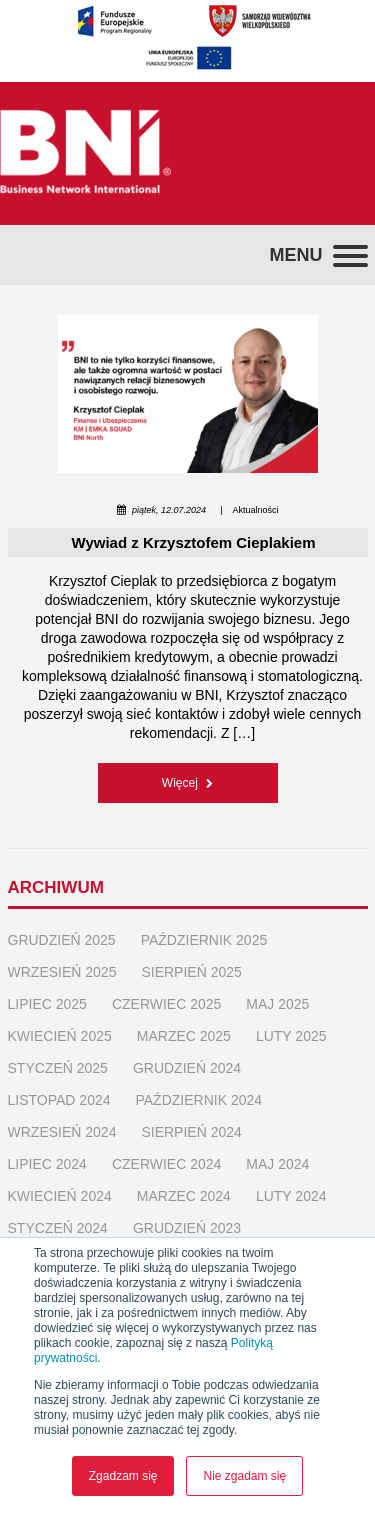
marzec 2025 (184, 1036)
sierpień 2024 (191, 1132)
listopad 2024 (59, 1100)
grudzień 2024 (187, 1068)
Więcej (187, 783)
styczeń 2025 (58, 1068)
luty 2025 (291, 1036)
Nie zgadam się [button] (244, 1476)
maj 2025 (277, 1004)
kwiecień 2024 (60, 1196)
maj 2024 (277, 1164)
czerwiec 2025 (166, 1004)
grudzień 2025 (62, 940)
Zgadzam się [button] (123, 1476)
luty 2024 (291, 1196)
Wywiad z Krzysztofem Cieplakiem (194, 542)
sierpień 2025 (191, 972)
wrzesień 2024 (62, 1132)
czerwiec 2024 (166, 1164)
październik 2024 (198, 1100)
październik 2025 (204, 940)
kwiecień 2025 (60, 1036)
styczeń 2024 (58, 1228)
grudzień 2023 (187, 1228)
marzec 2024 (184, 1196)
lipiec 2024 (47, 1164)
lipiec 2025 (47, 1004)
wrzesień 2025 (62, 972)
